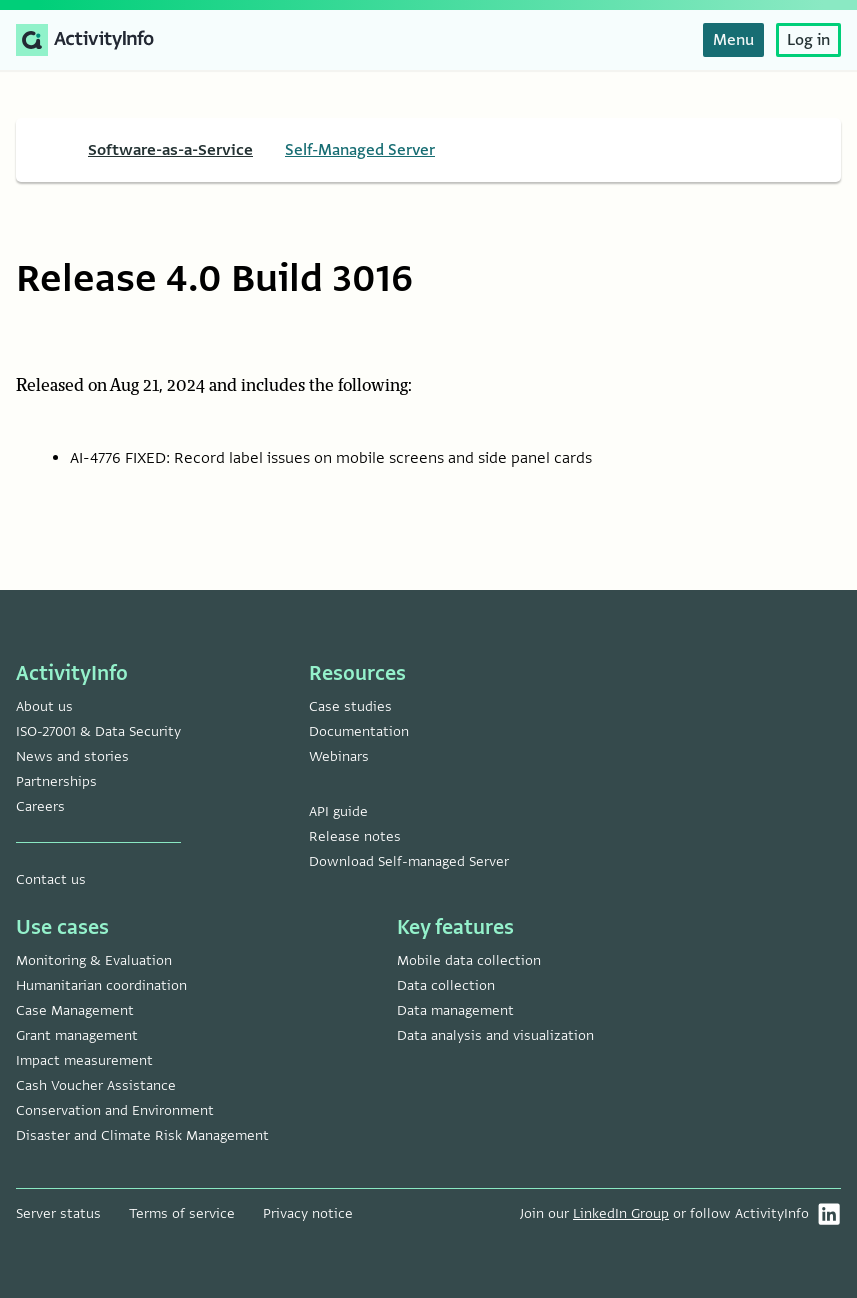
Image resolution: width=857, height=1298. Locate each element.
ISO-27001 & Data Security (98, 731)
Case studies (350, 706)
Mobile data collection (469, 960)
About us (44, 706)
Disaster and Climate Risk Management (142, 1135)
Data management (455, 1010)
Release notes (355, 836)
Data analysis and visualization (495, 1035)
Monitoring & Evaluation (94, 960)
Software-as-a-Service (170, 150)
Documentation (359, 731)
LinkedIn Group (621, 1213)
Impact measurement (84, 1060)
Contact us (51, 879)
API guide (338, 811)
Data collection (446, 985)
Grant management (77, 1035)
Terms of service (182, 1213)
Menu (733, 40)
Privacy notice (308, 1213)
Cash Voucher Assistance (96, 1085)
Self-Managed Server (360, 150)
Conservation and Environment (115, 1110)
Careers (40, 806)
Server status (58, 1213)
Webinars (339, 756)
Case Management (75, 1010)
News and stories (72, 756)
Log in (808, 40)
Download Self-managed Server (409, 861)
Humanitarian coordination (101, 985)
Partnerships (56, 781)
